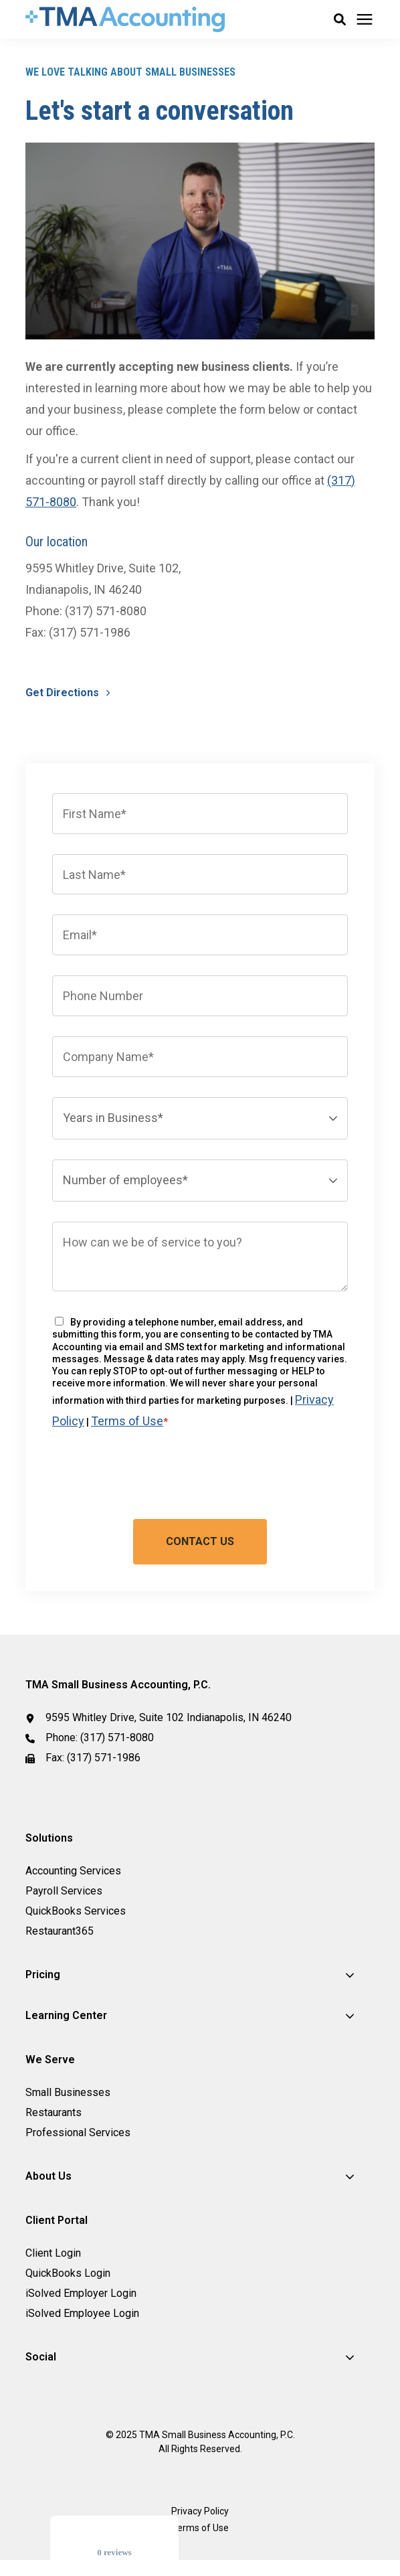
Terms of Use (127, 1421)
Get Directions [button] (63, 693)
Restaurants (53, 2112)
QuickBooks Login (67, 2273)
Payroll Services (63, 1890)
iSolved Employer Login (80, 2293)
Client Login (53, 2253)
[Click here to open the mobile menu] (365, 19)
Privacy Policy (200, 2511)
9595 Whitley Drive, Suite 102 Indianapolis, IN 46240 (168, 1717)
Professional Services (77, 2132)
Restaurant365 (59, 1931)
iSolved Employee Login (82, 2313)
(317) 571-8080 (117, 1737)
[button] (340, 19)
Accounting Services (73, 1870)
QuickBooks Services (75, 1911)
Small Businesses (67, 2092)
